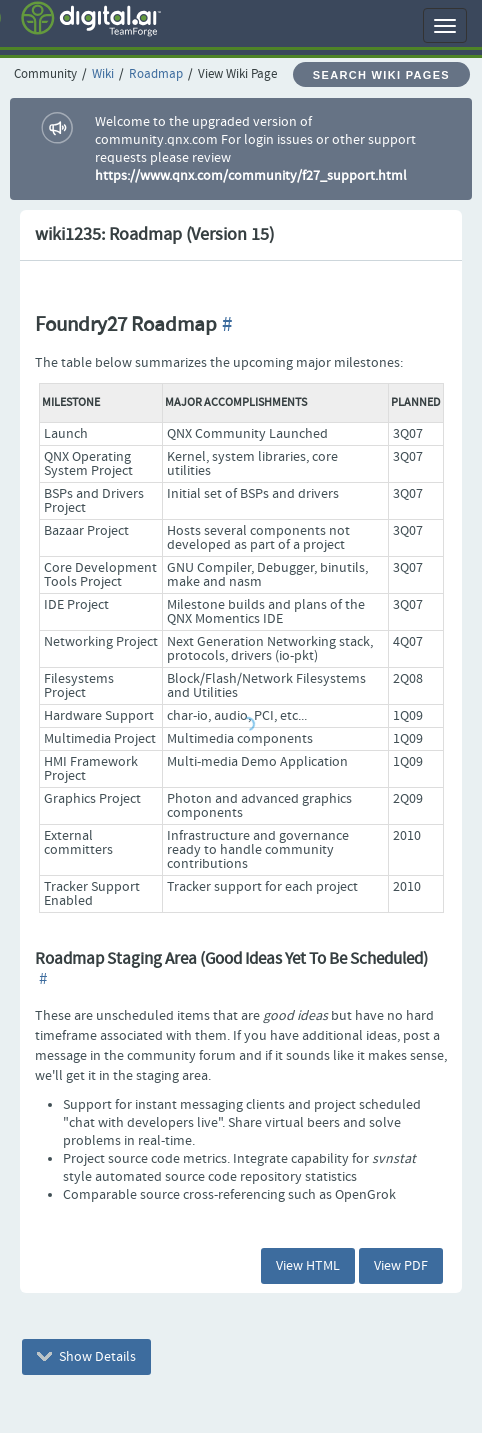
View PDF (401, 1266)
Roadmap (156, 74)
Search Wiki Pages (381, 75)
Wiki (103, 74)
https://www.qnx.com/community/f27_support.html (251, 176)
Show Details (86, 1357)
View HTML (308, 1266)
